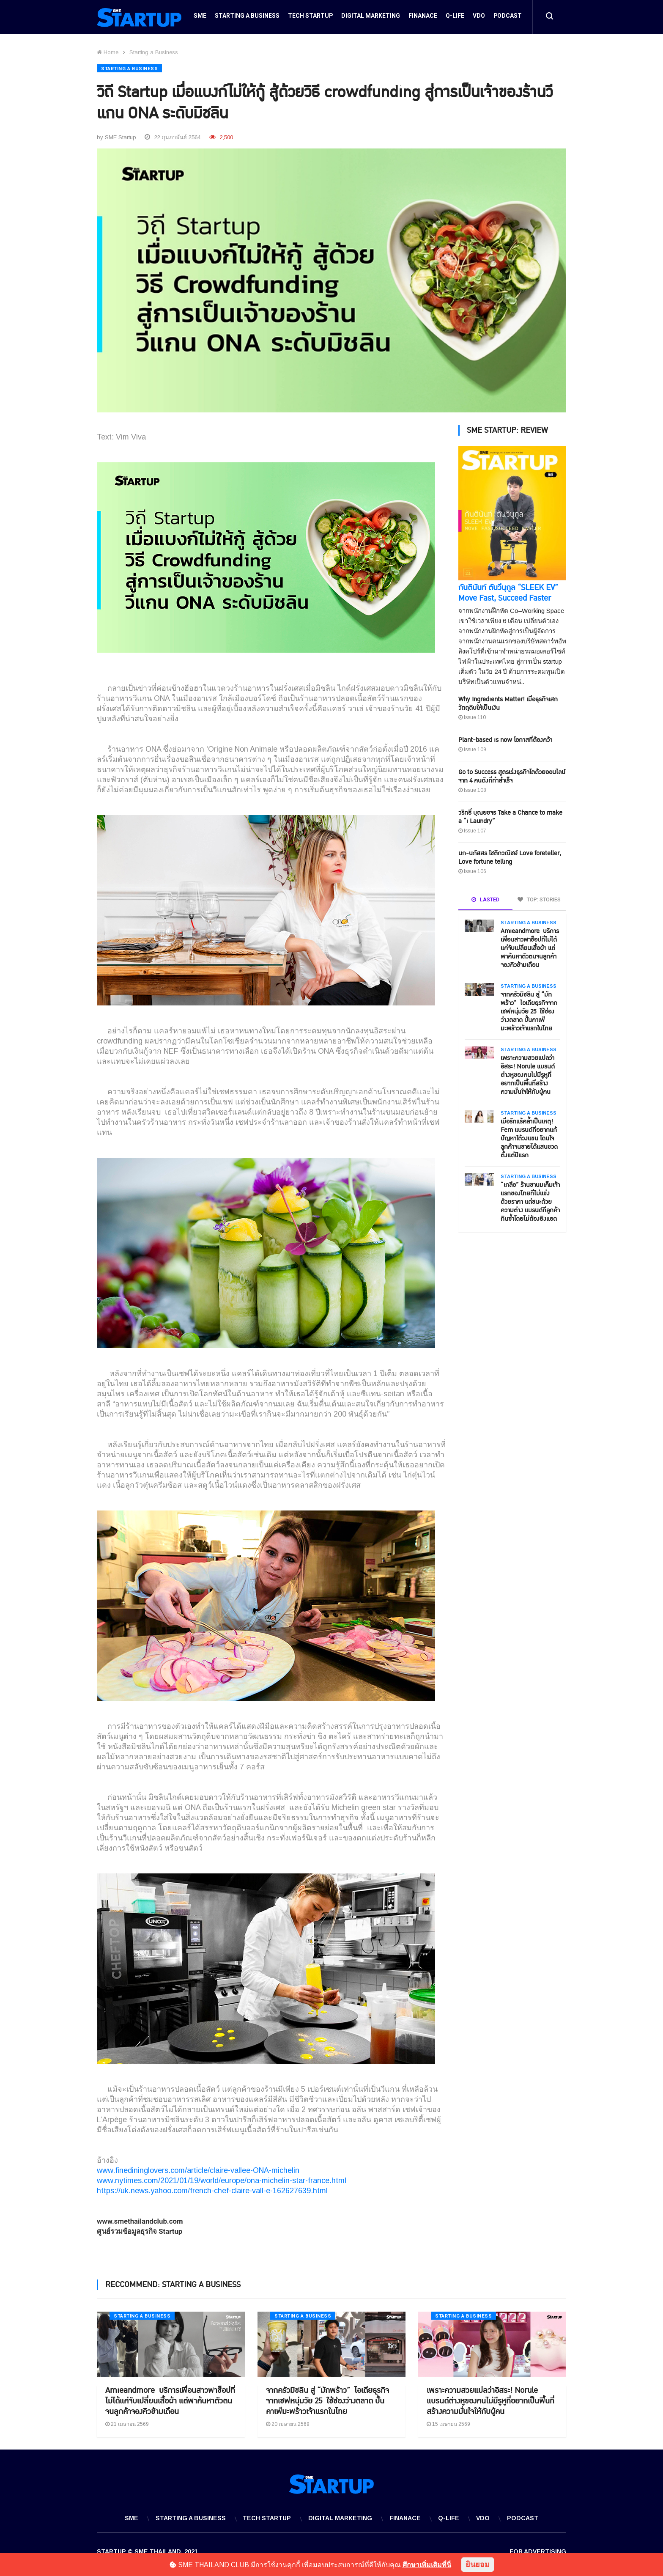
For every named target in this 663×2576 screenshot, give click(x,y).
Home (107, 52)
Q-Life (455, 17)
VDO (479, 17)
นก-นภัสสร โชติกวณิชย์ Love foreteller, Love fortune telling (509, 856)
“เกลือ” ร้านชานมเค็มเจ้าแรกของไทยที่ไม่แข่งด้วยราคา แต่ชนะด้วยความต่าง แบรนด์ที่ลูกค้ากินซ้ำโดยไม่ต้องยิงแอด (530, 1200)
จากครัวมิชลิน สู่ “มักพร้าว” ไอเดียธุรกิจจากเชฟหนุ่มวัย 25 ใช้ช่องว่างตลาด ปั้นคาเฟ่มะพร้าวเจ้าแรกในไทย (529, 1010)
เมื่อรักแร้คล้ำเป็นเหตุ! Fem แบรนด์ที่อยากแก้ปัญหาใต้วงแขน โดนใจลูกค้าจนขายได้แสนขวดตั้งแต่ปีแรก (529, 1137)
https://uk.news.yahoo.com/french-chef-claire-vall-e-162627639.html (212, 2189)
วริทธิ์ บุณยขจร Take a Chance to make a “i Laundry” (510, 815)
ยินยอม (478, 2564)
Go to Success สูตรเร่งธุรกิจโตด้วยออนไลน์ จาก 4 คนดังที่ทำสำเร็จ (511, 775)
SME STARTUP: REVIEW (507, 429)
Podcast (507, 17)
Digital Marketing (370, 17)
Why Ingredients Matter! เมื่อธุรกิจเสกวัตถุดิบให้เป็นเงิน (508, 702)
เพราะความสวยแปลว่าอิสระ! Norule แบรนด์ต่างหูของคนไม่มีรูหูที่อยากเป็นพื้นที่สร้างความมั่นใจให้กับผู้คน (528, 1073)
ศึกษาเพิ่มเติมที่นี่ (427, 2564)
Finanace (422, 17)
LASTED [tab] (485, 898)
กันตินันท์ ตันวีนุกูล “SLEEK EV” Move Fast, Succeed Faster (508, 591)
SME (200, 17)
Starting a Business (247, 17)
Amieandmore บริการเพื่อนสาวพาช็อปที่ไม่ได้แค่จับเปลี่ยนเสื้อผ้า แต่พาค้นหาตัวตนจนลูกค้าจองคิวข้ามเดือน (530, 946)
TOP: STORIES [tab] (539, 898)
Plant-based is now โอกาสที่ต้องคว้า (505, 738)
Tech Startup (310, 17)
